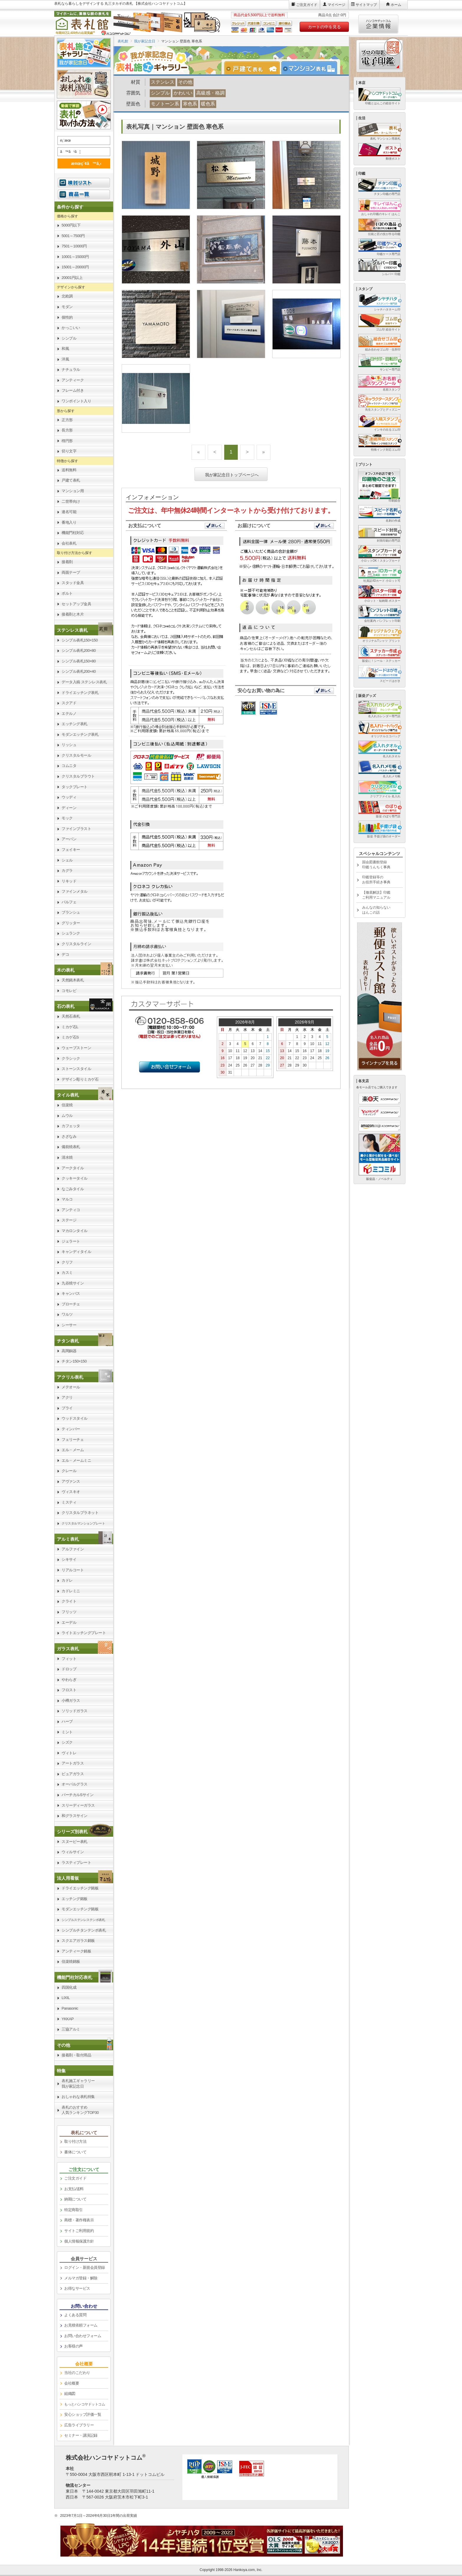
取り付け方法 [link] (75, 2141)
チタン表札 (68, 1340)
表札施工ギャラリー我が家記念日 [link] (78, 2084)
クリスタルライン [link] (76, 944)
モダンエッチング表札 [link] (80, 734)
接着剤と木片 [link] (73, 614)
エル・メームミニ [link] (76, 1460)
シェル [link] (67, 860)
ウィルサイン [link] (73, 1852)
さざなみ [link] (69, 1136)
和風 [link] (65, 348)
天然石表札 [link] (71, 1016)
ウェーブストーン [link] (76, 1048)
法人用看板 (68, 1878)
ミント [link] (67, 1732)
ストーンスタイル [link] (76, 1069)
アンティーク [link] (73, 380)
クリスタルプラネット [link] (80, 1512)
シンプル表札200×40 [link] (79, 671)
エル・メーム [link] (73, 1450)
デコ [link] (65, 954)
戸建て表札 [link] (71, 480)
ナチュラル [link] (71, 369)
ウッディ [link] (69, 797)
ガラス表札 (68, 1648)
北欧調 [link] (67, 296)
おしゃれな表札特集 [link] (78, 2096)
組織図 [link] (69, 2393)
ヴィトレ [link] (69, 1753)
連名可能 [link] (69, 512)
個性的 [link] (67, 317)
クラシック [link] (71, 1058)
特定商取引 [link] (73, 2210)
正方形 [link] (67, 420)
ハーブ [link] (67, 1721)
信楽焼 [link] (67, 1105)
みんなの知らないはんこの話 (376, 910)
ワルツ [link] (67, 1314)
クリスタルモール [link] (76, 755)
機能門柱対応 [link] (73, 532)
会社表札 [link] (69, 543)
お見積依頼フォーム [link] (81, 2325)
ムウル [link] (67, 1115)
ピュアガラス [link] (73, 1774)
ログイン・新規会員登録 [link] (84, 2267)
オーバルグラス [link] (75, 1784)
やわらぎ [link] (69, 1679)
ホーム (396, 5)
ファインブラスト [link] (76, 828)
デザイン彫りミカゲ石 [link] (80, 1079)
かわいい (183, 92)
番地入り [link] (69, 522)
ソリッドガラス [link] (75, 1711)
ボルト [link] (67, 593)
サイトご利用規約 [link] (79, 2230)
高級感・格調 (210, 92)
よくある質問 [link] (75, 2315)
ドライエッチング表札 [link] (80, 692)
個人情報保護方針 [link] (79, 2241)
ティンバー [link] (71, 1429)
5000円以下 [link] (71, 225)
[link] (84, 630)
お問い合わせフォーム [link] (82, 2336)
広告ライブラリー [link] (79, 2425)
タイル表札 (68, 1094)
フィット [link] (69, 1658)
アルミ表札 (68, 1539)
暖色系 (208, 103)
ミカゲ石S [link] (70, 1037)
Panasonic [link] (70, 2008)
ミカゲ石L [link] (70, 1027)
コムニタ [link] (69, 765)
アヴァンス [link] (71, 1481)
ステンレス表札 (72, 630)
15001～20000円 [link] (75, 267)
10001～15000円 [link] (75, 256)
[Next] (247, 452)
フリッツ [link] (69, 1612)
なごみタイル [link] (73, 1189)
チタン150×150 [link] (74, 1361)
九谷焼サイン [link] (73, 1283)
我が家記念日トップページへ (232, 474)
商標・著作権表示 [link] (79, 2220)
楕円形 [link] (67, 441)
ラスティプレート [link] (76, 1862)
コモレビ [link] (69, 990)
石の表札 (66, 1006)
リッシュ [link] (69, 745)
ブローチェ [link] (71, 1304)
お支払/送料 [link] (74, 2189)
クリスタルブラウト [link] (78, 776)
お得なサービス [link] (77, 2288)
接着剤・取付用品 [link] (76, 2055)
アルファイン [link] (73, 1549)
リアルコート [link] (73, 1570)
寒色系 (190, 103)
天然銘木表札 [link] (73, 980)
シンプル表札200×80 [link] (79, 650)
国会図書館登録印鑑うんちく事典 (376, 864)
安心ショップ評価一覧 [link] (82, 2414)
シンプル (160, 92)
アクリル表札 (70, 1377)
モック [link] (67, 818)
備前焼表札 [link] (71, 1147)
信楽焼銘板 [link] (71, 1961)
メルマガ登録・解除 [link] (81, 2278)
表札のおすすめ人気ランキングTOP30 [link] (80, 2110)
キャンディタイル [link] (76, 1251)
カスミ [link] (67, 1272)
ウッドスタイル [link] (75, 1418)
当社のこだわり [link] (77, 2372)
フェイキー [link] (71, 849)
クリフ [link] (67, 1262)
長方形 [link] (67, 430)
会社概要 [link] (71, 2383)
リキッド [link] (69, 881)
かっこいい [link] (71, 327)
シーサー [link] (69, 1325)
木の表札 (66, 970)
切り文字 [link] (69, 451)
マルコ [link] (67, 1199)
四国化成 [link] (69, 1987)
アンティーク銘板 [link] (76, 1951)
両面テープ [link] (71, 572)
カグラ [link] (67, 870)
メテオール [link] (71, 1387)
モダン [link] (67, 307)
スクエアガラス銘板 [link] (78, 1940)
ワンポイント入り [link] (76, 401)
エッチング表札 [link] (75, 724)
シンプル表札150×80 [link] (79, 661)
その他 (185, 82)
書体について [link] (75, 2152)
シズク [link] (67, 1742)
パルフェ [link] (69, 902)
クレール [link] (69, 1471)
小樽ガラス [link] (71, 1700)
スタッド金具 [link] (73, 583)
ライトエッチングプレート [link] (84, 1633)
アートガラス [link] (73, 1763)
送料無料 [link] (69, 470)
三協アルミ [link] (71, 2029)
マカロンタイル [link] (75, 1231)
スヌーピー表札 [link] (75, 1841)
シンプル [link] (69, 338)
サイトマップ (366, 5)
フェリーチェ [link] (73, 1439)
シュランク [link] (71, 933)
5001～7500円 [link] (73, 236)
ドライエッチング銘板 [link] (80, 1888)
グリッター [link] (71, 923)
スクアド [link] (69, 703)
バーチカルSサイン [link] (77, 1795)
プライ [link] (67, 1408)
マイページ (336, 5)
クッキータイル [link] (75, 1178)
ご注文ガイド (306, 5)
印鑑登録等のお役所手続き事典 (376, 879)
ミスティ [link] (69, 1502)
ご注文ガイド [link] (75, 2178)
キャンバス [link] (71, 1293)
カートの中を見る (324, 26)
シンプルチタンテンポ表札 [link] (84, 1930)
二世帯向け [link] (71, 501)
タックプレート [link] (75, 787)
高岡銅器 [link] (69, 1351)
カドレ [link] (67, 1580)
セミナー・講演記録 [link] (81, 2435)
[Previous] (215, 452)
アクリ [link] (67, 1397)
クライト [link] (69, 1601)
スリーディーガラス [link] (78, 1805)
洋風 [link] (65, 359)
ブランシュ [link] (71, 912)
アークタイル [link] (73, 1168)
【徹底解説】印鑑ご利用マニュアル (376, 895)
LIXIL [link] (66, 1997)
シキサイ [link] (69, 1559)
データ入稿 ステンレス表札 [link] (84, 682)
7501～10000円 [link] (74, 246)
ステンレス (162, 82)
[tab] (254, 68)
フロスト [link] (69, 1690)
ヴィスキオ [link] (71, 1491)
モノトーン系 (165, 103)
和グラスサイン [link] (75, 1815)
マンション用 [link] (73, 491)
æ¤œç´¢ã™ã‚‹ (82, 163)
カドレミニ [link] (71, 1591)
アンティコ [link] (71, 1210)
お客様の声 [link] (73, 2346)
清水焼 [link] (67, 1157)
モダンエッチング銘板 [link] (80, 1909)
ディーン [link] (69, 808)
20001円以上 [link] (72, 277)
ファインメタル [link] (75, 891)
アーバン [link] (69, 839)
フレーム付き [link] (73, 390)
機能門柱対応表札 (74, 1977)
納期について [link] (75, 2199)
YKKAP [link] (68, 2019)
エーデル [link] (69, 1622)
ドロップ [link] (69, 1669)
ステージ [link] (69, 1220)
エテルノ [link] (69, 713)
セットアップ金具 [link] (76, 604)
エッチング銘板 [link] (75, 1899)
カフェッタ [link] (71, 1126)
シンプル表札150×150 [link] (80, 640)
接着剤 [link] (67, 562)
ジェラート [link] (71, 1241)
